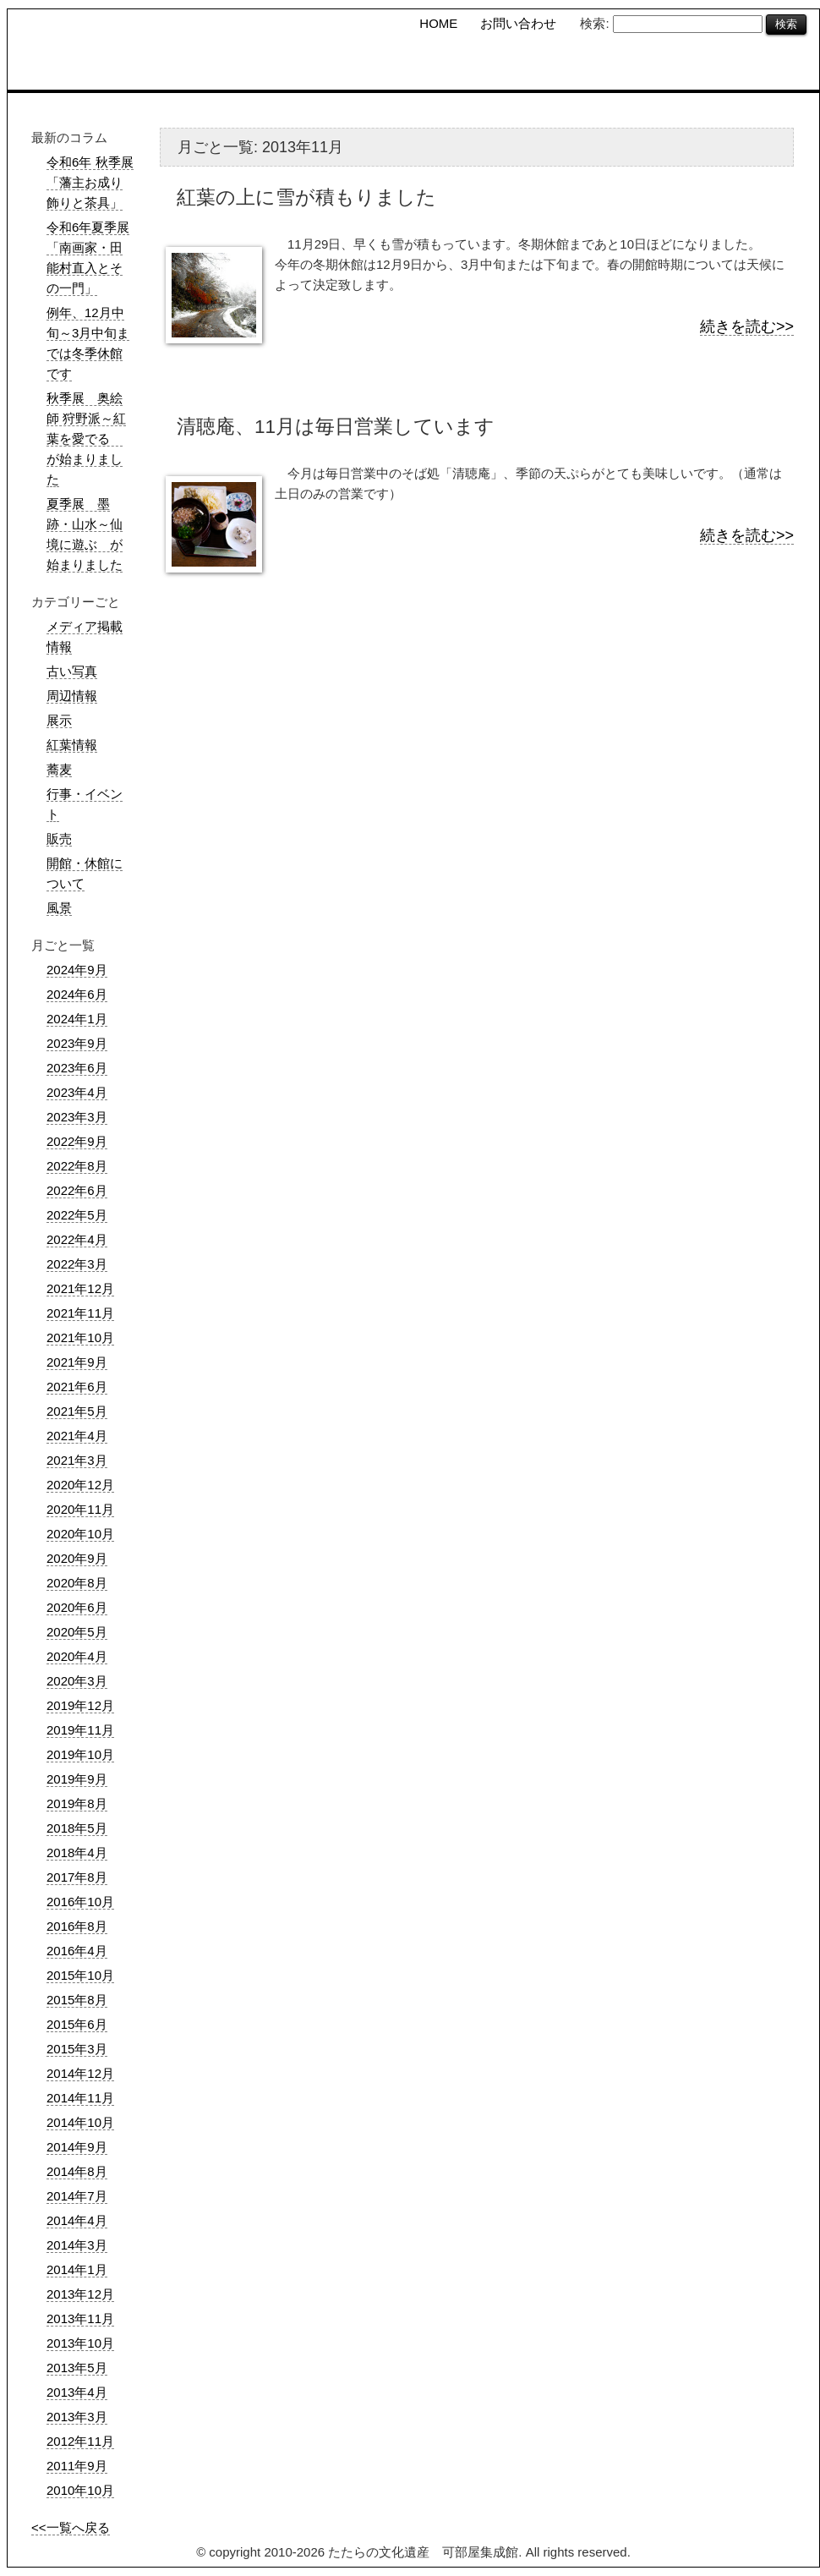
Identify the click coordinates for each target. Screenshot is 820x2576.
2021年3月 (76, 1460)
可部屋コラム (661, 67)
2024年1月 (76, 1018)
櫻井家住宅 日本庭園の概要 (545, 67)
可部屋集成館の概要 (425, 67)
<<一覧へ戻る (70, 2527)
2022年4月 (76, 1239)
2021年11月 (80, 1313)
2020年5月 (76, 1632)
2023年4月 (76, 1092)
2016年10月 (80, 1901)
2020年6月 (76, 1607)
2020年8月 (76, 1583)
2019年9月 (76, 1779)
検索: (594, 23)
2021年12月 (80, 1288)
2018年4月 (76, 1852)
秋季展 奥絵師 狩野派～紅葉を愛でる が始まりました (86, 438)
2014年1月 (76, 2269)
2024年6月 (76, 994)
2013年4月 (76, 2392)
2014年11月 (80, 2098)
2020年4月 (76, 1656)
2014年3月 (76, 2245)
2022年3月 (76, 1264)
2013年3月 (76, 2416)
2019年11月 (80, 1730)
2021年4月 (76, 1435)
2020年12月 (80, 1484)
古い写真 (71, 671)
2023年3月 (76, 1117)
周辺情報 (71, 695)
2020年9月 (76, 1558)
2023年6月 (76, 1068)
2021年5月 (76, 1411)
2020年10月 (80, 1533)
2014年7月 (76, 2196)
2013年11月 (80, 2318)
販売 (59, 838)
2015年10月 (80, 1975)
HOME (438, 23)
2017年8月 (76, 1877)
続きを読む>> (747, 326)
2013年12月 (80, 2294)
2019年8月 (76, 1803)
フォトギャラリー (767, 67)
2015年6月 (76, 2024)
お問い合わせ (518, 23)
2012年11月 (80, 2441)
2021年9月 (76, 1362)
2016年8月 (76, 1926)
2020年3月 (76, 1681)
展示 (59, 720)
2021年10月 (80, 1337)
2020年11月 (80, 1509)
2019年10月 (80, 1754)
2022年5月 (76, 1215)
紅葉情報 (71, 744)
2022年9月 (76, 1141)
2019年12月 (80, 1705)
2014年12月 (80, 2073)
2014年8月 (76, 2171)
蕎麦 (59, 769)
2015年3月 (76, 2049)
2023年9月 (76, 1043)
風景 (59, 908)
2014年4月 (76, 2220)
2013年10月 (80, 2343)
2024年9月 (76, 969)
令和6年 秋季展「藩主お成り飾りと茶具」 (90, 182)
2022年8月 (76, 1166)
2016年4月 (76, 1950)
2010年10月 (80, 2490)
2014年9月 (76, 2147)
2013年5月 (76, 2367)
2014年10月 (80, 2122)
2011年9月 (76, 2465)
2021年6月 (76, 1386)
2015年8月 (76, 1999)
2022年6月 (76, 1190)
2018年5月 (76, 1828)
